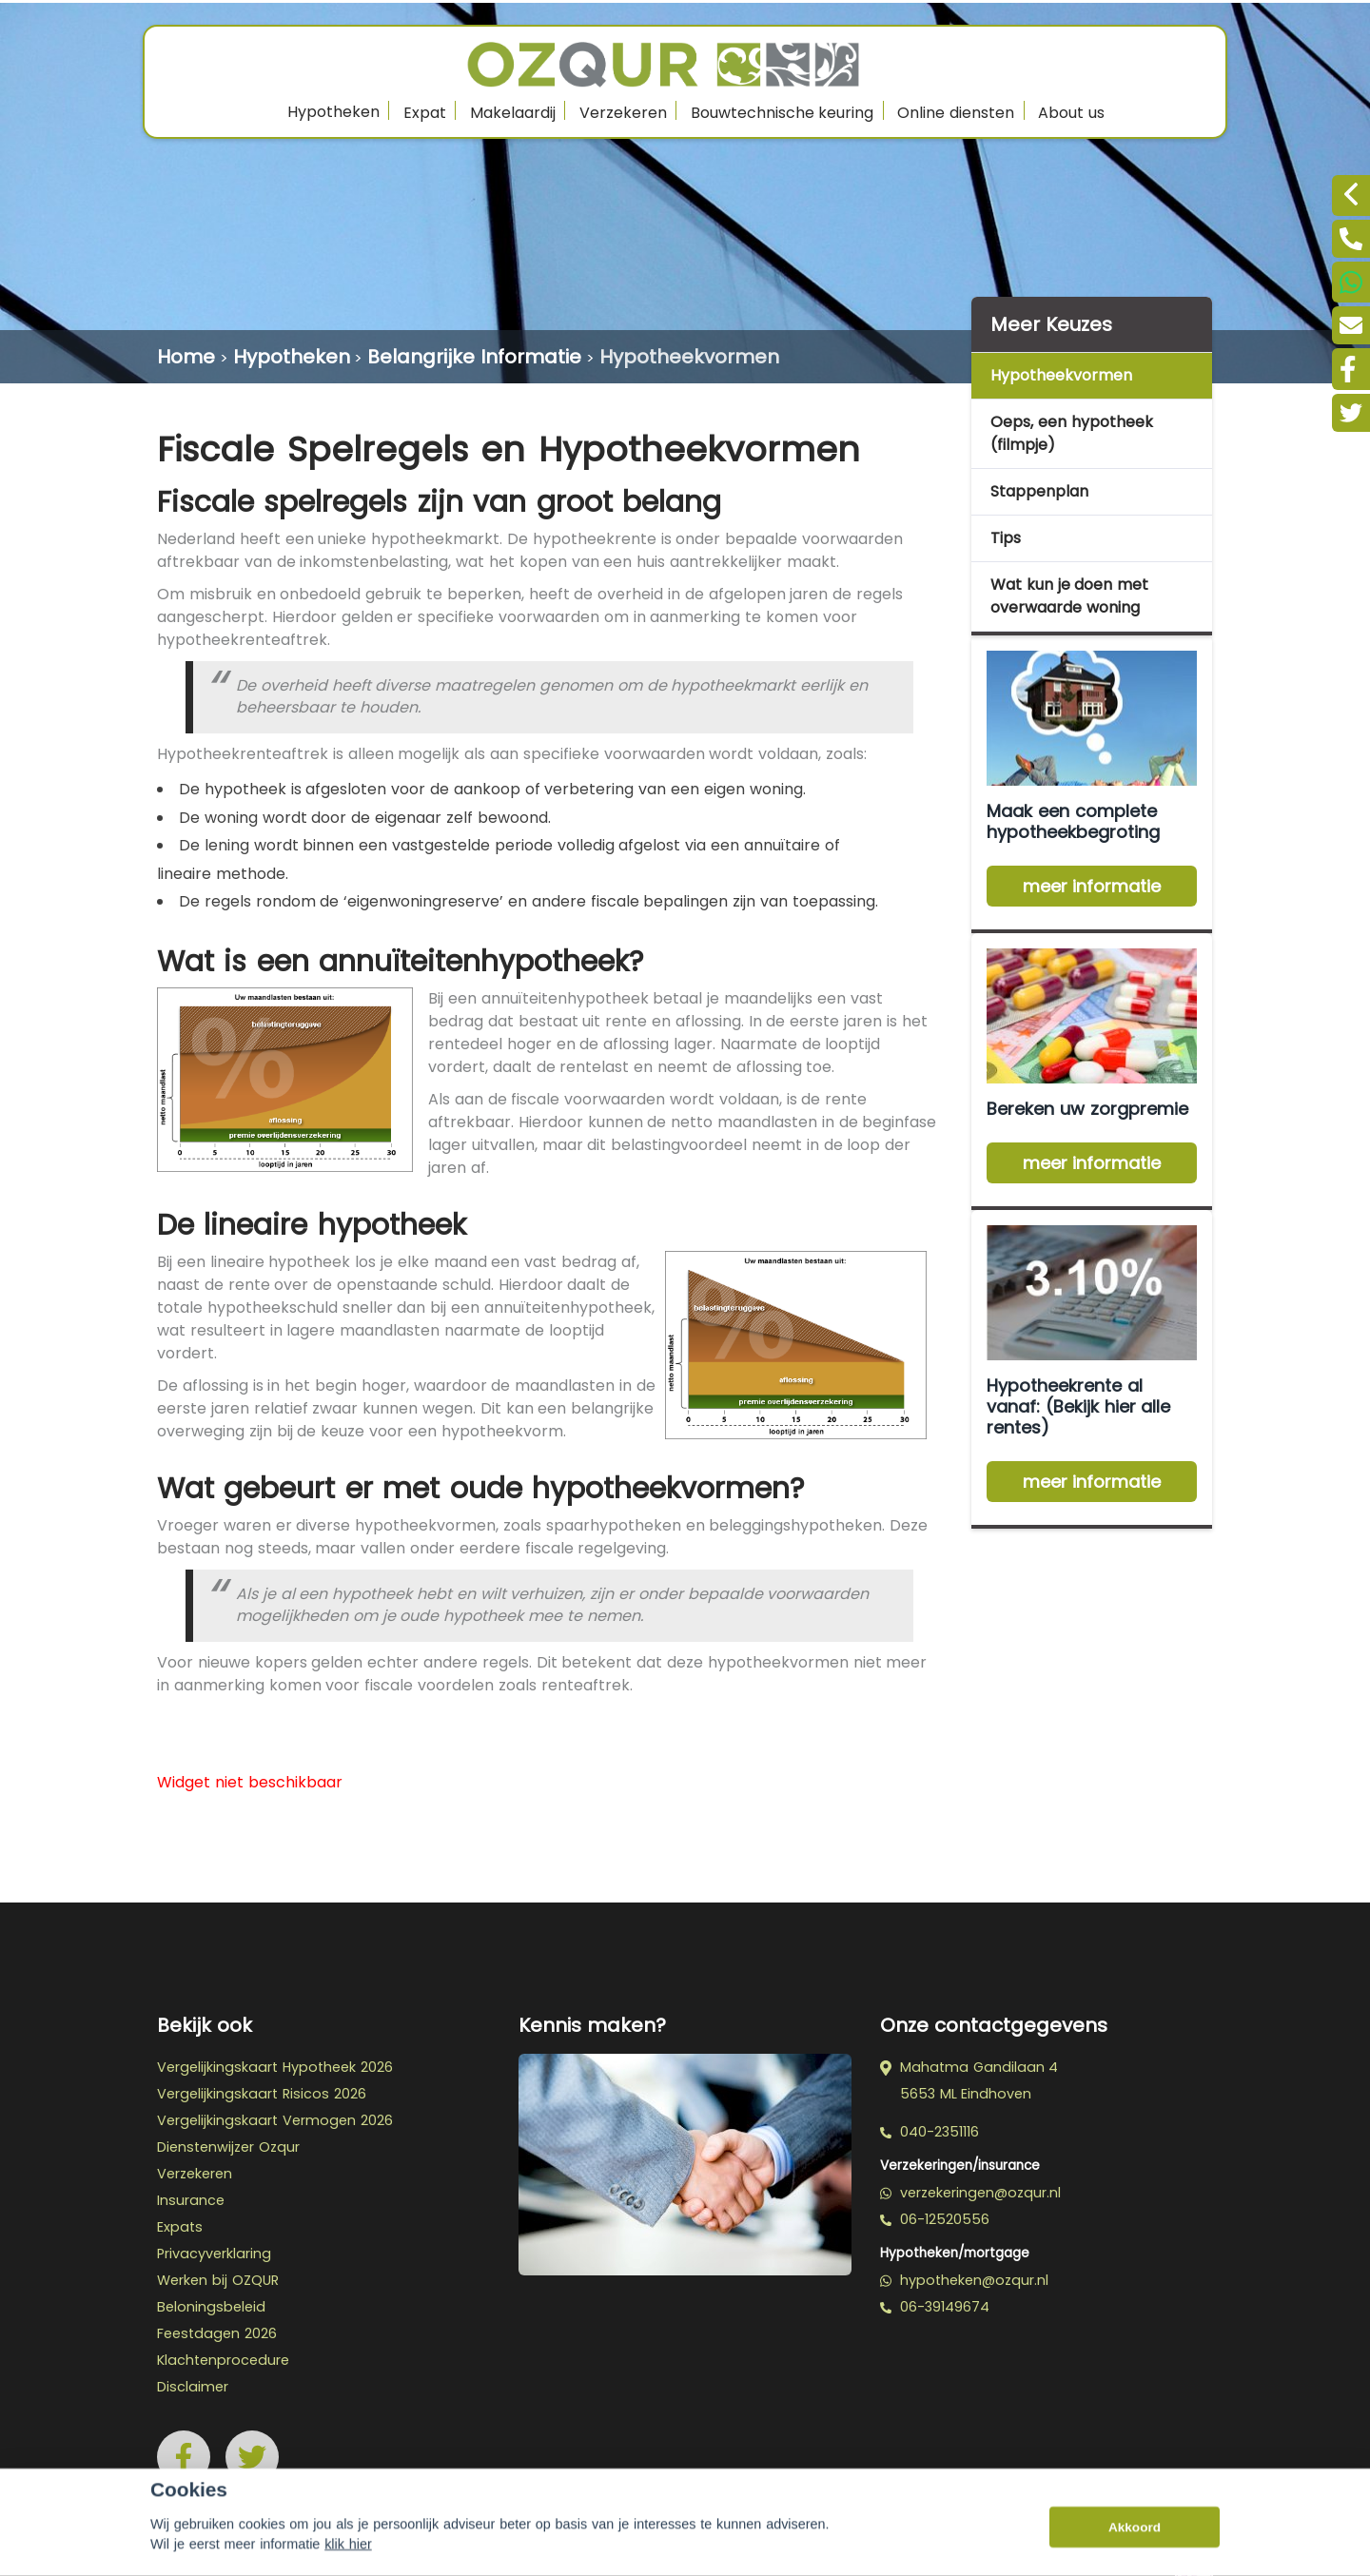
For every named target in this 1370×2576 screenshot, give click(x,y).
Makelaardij (513, 113)
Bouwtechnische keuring (782, 113)
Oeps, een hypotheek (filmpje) (1071, 433)
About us (1071, 113)
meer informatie (1092, 886)
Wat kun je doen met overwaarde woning (1069, 596)
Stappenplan (1039, 491)
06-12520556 (934, 2219)
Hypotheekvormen (689, 356)
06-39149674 (934, 2306)
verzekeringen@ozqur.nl (970, 2192)
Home (186, 356)
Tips (1005, 538)
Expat (424, 113)
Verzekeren (623, 113)
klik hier (348, 2560)
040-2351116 (929, 2131)
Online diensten (955, 113)
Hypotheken (333, 112)
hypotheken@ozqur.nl (964, 2280)
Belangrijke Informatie (474, 356)
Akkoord (1134, 2543)
